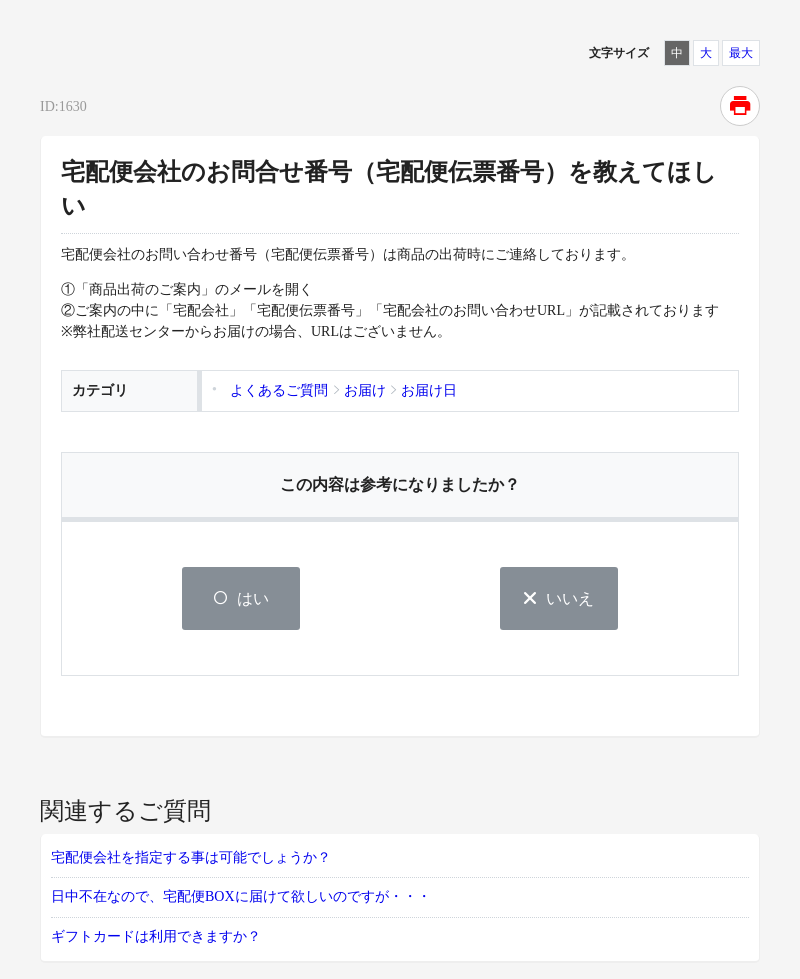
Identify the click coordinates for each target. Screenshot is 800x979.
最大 (741, 53)
